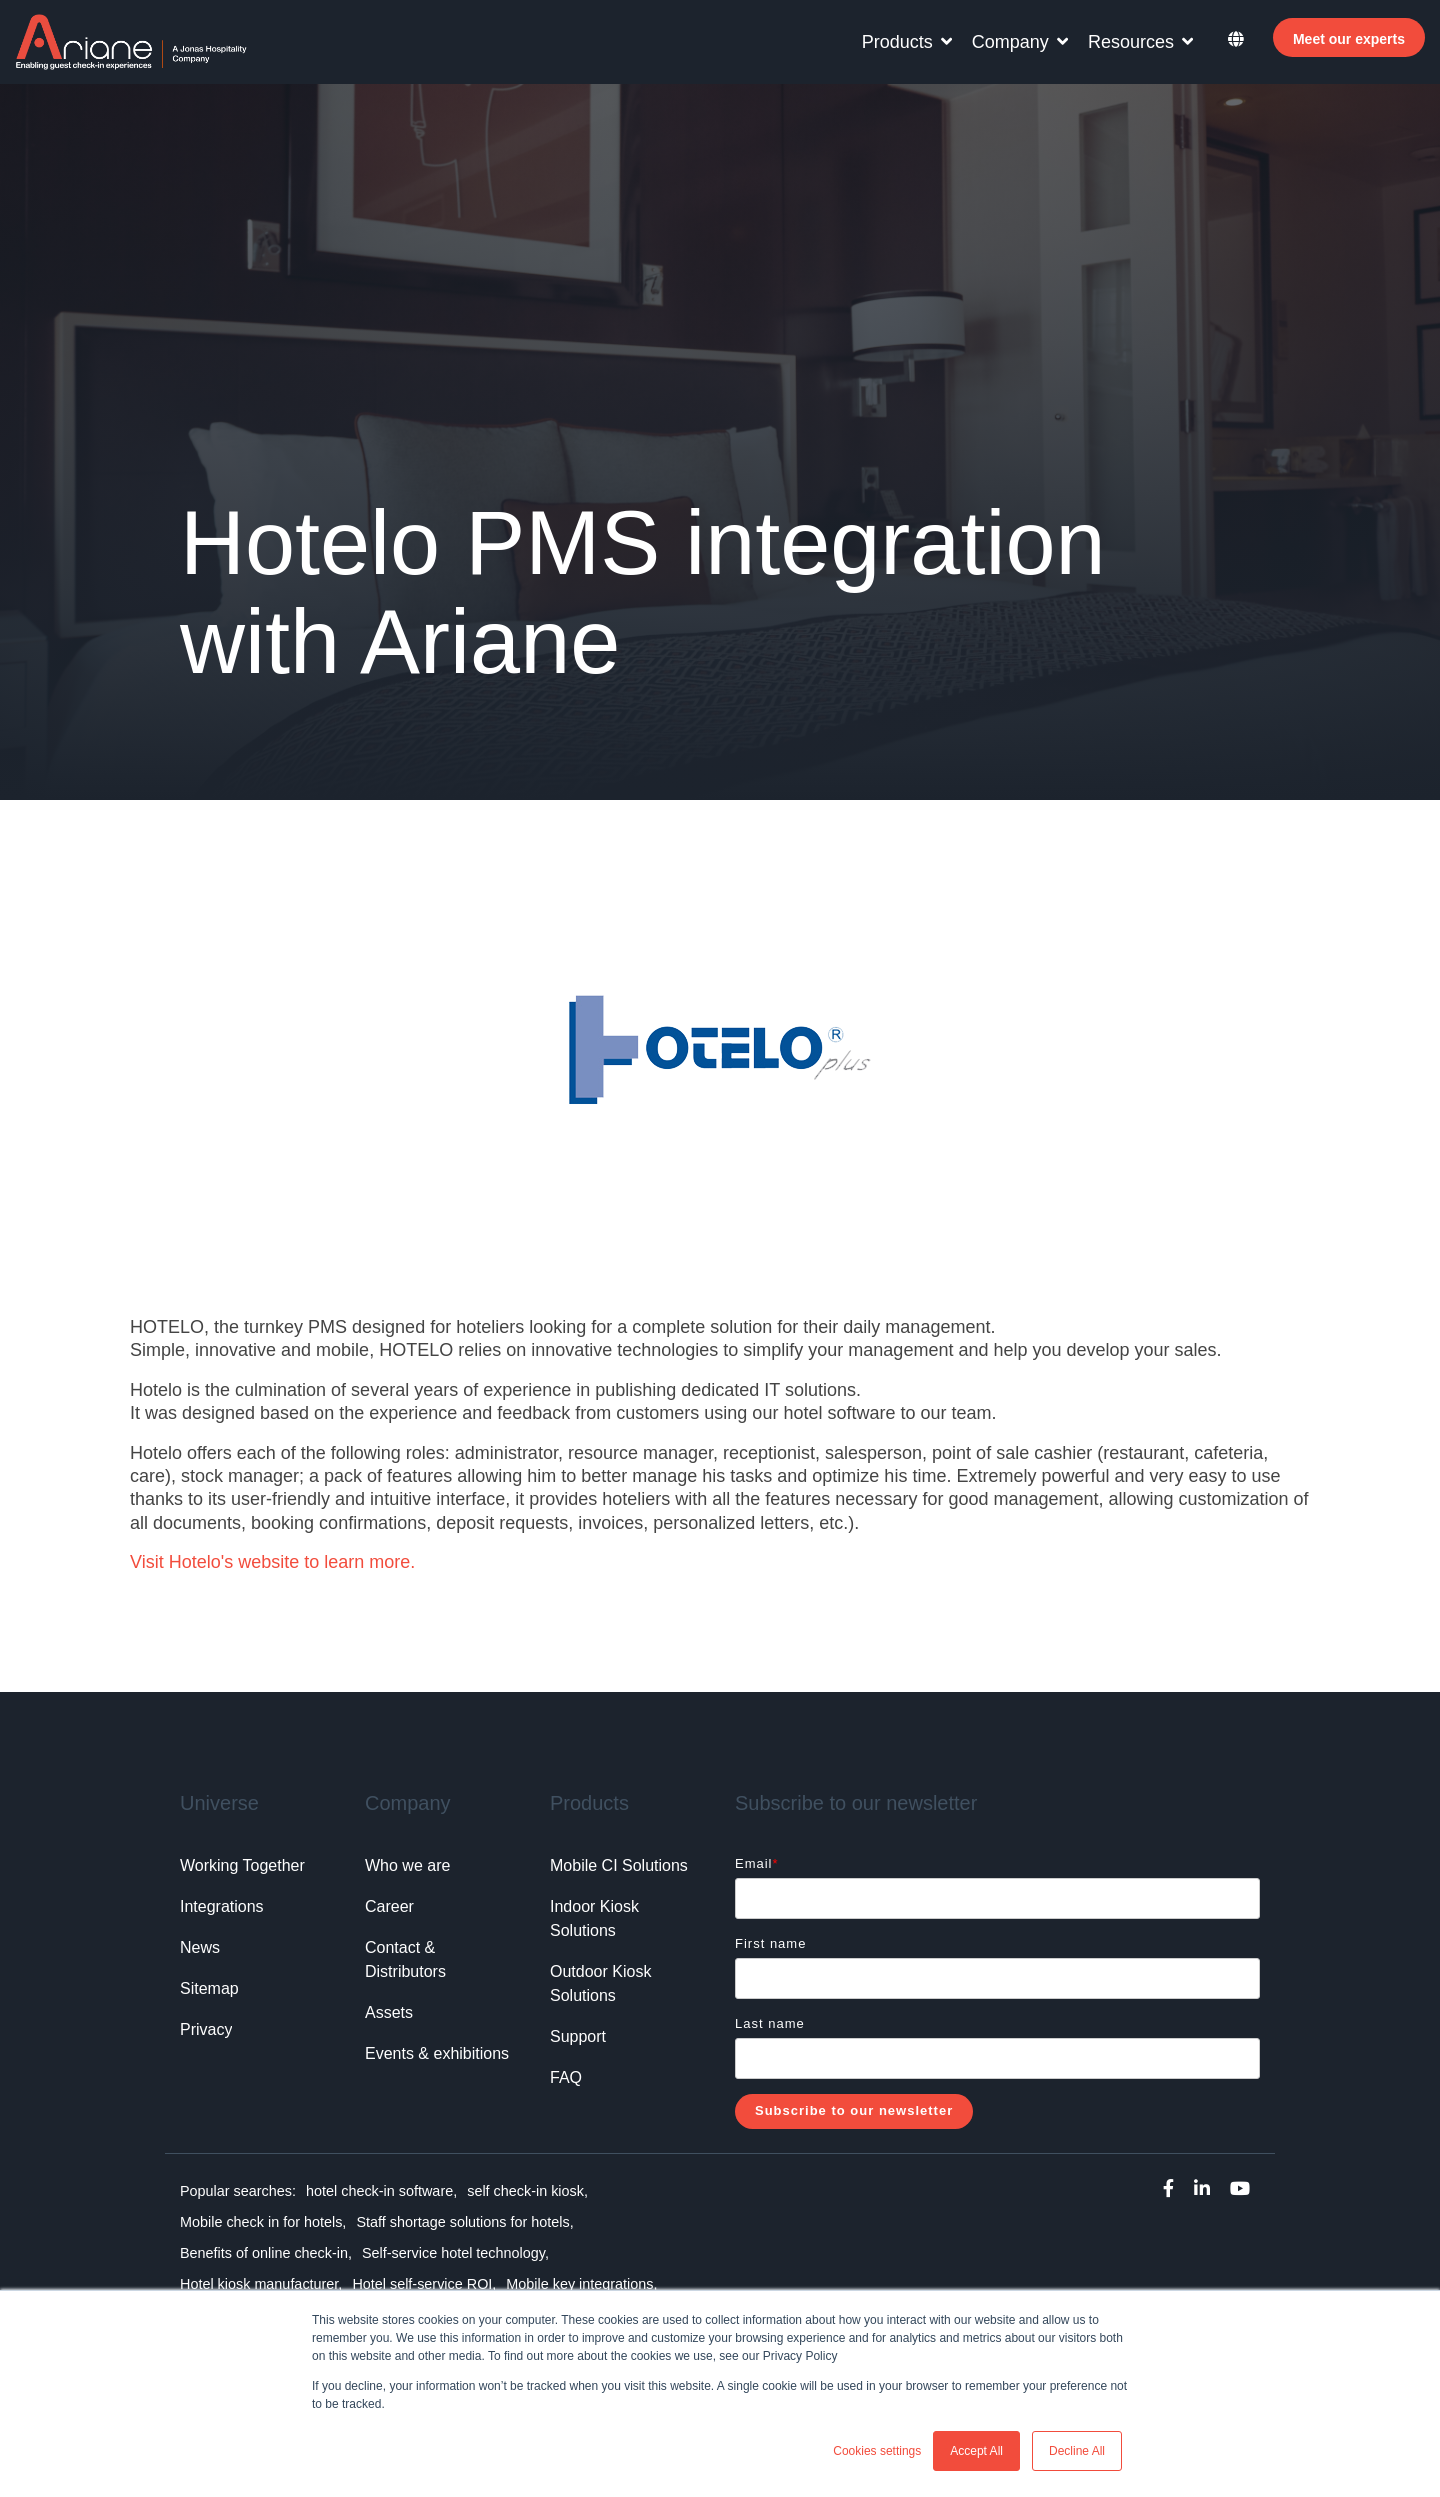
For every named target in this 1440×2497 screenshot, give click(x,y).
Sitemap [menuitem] (209, 1988)
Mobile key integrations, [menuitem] (581, 2284)
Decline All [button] (1077, 2451)
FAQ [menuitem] (566, 2077)
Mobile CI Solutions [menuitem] (619, 1865)
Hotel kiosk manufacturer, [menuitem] (261, 2284)
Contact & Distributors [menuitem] (405, 1959)
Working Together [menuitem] (242, 1865)
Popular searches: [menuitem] (238, 2191)
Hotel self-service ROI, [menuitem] (424, 2284)
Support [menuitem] (578, 2036)
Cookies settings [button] (877, 2451)
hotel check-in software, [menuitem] (381, 2191)
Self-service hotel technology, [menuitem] (455, 2253)
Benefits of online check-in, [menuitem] (266, 2253)
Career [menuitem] (389, 1906)
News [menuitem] (200, 1947)
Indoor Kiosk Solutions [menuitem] (596, 1918)
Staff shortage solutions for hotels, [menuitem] (464, 2222)
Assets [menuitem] (389, 2012)
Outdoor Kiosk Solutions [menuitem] (603, 1983)
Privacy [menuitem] (206, 2029)
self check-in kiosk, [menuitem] (527, 2191)
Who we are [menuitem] (407, 1865)
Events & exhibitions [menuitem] (437, 2053)
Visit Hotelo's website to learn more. (272, 1562)
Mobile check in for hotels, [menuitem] (263, 2222)
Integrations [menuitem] (222, 1906)
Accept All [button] (976, 2451)
